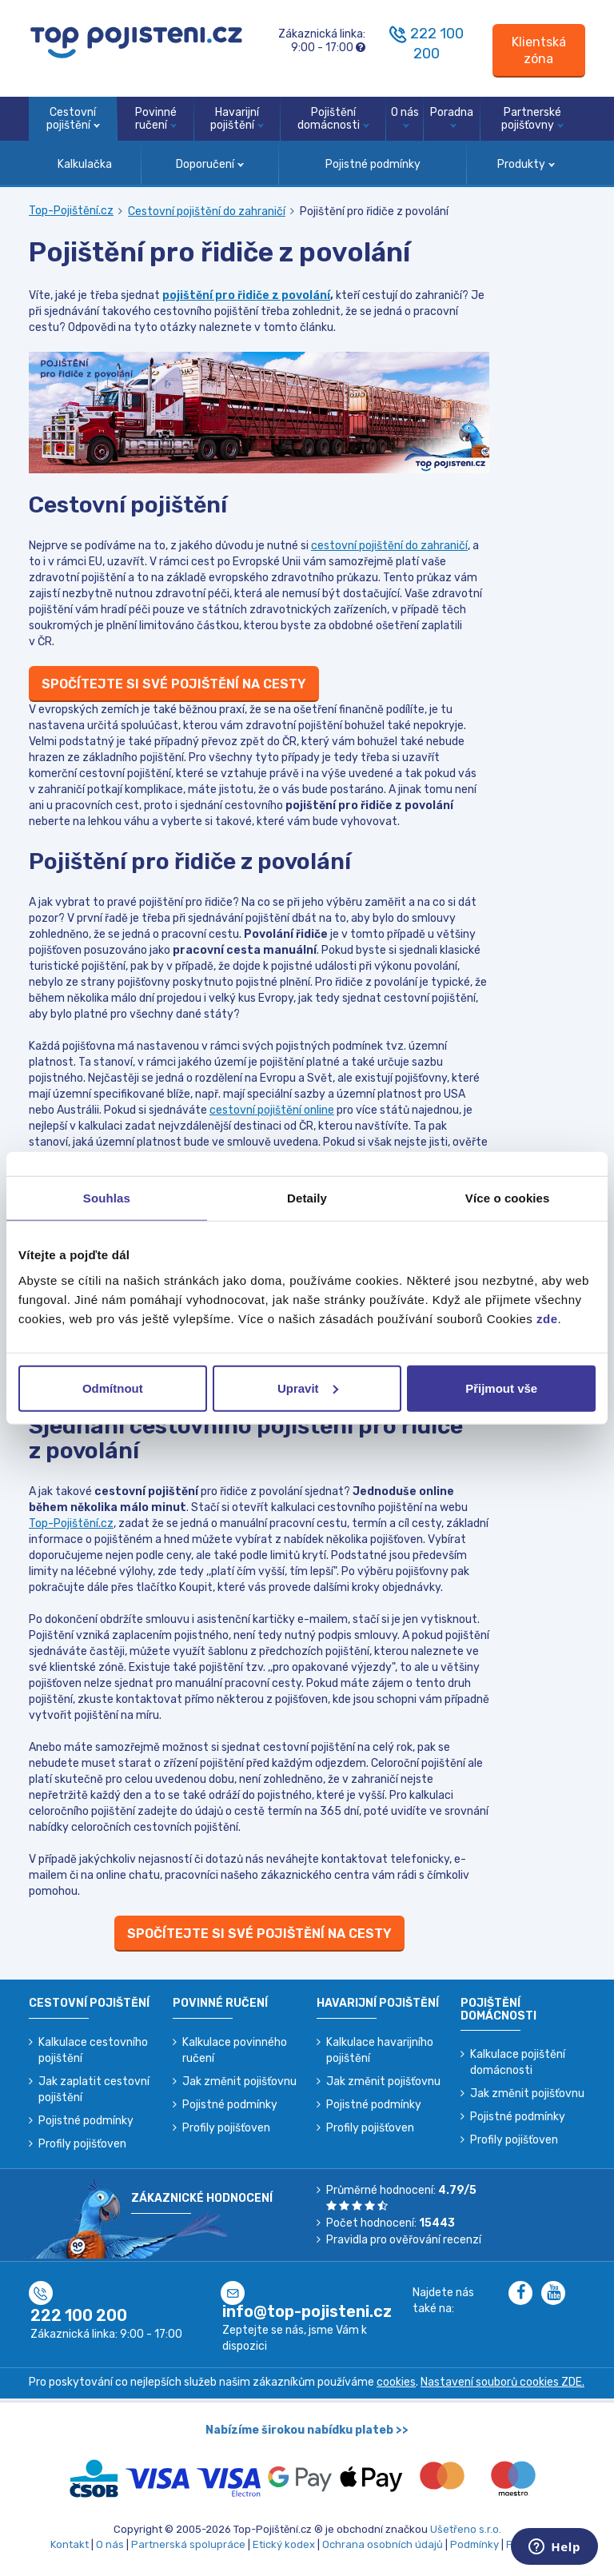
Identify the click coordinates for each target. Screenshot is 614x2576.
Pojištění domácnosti (333, 119)
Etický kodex (284, 2544)
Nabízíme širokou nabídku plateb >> (307, 2430)
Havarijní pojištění (237, 119)
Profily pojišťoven (82, 2144)
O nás (405, 117)
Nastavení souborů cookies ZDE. (502, 2382)
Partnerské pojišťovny (532, 119)
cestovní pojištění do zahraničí (389, 545)
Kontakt (69, 2544)
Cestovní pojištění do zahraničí (206, 211)
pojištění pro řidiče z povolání (246, 295)
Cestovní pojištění (73, 119)
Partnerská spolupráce (188, 2544)
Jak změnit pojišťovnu (239, 2081)
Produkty (526, 164)
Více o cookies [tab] (507, 1198)
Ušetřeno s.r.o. (465, 2529)
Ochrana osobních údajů (382, 2544)
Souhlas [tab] (106, 1198)
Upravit (307, 1387)
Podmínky (474, 2544)
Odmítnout (112, 1387)
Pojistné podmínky (373, 164)
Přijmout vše (501, 1387)
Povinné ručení (156, 119)
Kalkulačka (85, 164)
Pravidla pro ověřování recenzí (403, 2240)
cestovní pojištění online (271, 1110)
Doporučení (210, 164)
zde (547, 1318)
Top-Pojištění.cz (71, 210)
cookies (396, 2382)
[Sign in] (538, 51)
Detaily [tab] (307, 1198)
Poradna (451, 117)
